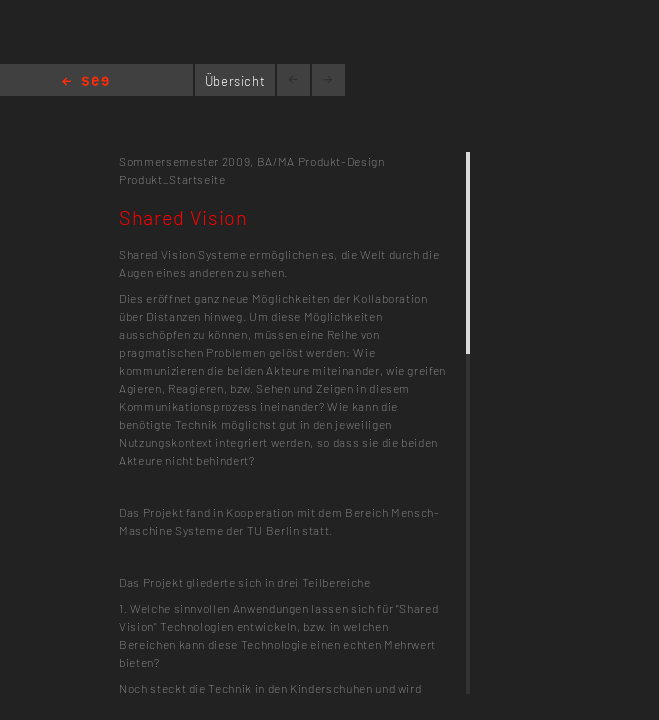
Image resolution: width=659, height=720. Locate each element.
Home (85, 82)
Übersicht (235, 81)
